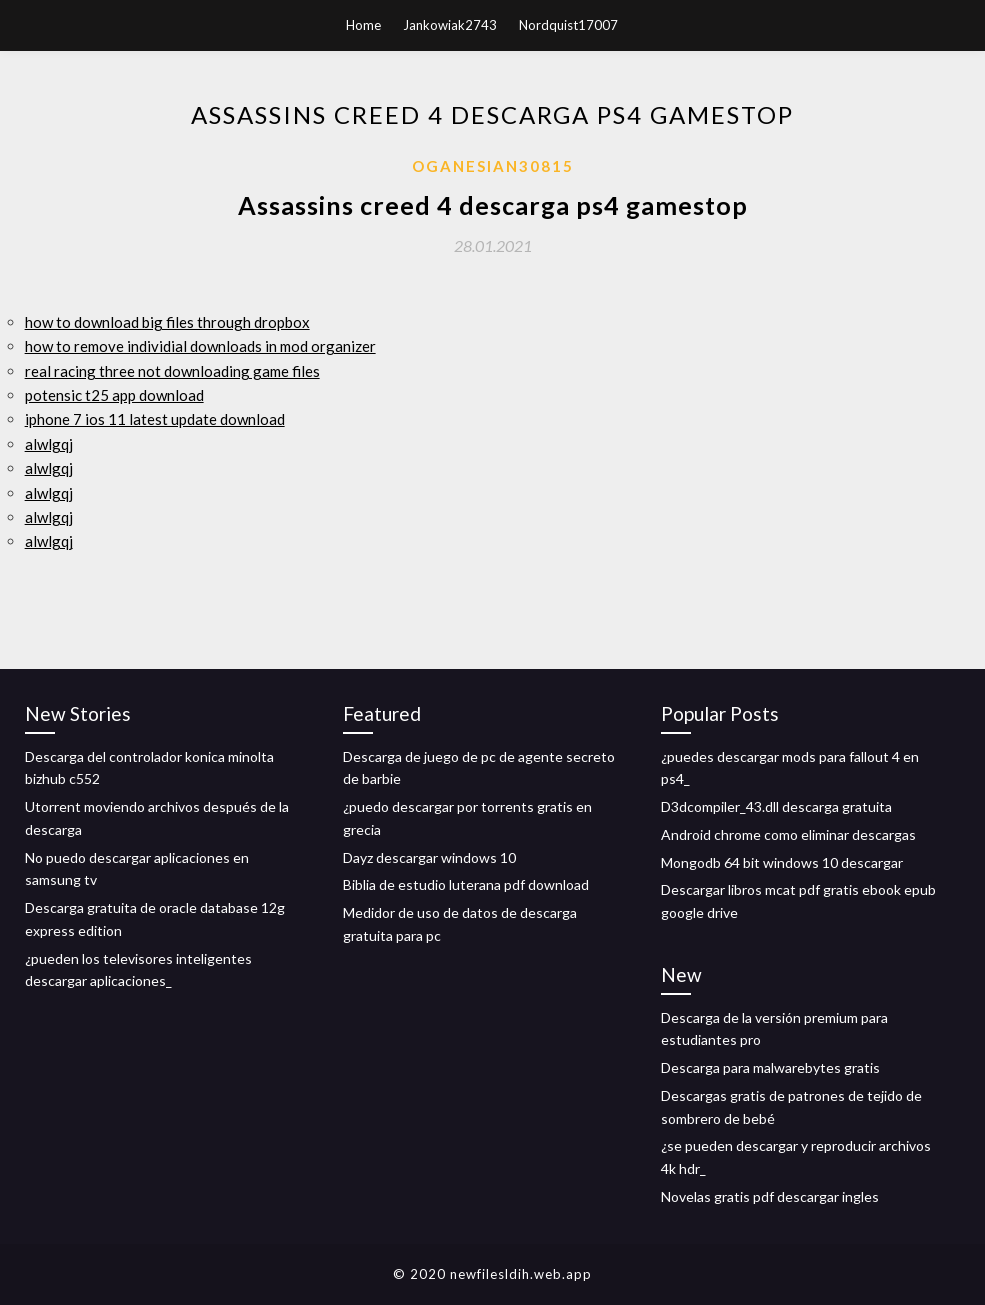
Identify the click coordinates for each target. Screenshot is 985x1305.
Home (363, 25)
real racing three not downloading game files (172, 371)
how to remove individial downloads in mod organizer (200, 346)
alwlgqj (49, 444)
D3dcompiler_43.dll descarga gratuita (776, 806)
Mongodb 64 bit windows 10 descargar (782, 862)
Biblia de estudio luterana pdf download (466, 884)
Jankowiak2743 (450, 25)
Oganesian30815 (493, 166)
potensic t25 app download (114, 395)
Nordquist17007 (568, 25)
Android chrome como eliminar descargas (788, 834)
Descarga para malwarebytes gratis (770, 1067)
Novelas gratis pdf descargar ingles (770, 1196)
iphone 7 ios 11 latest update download (155, 419)
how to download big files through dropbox (167, 322)
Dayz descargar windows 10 (429, 857)
